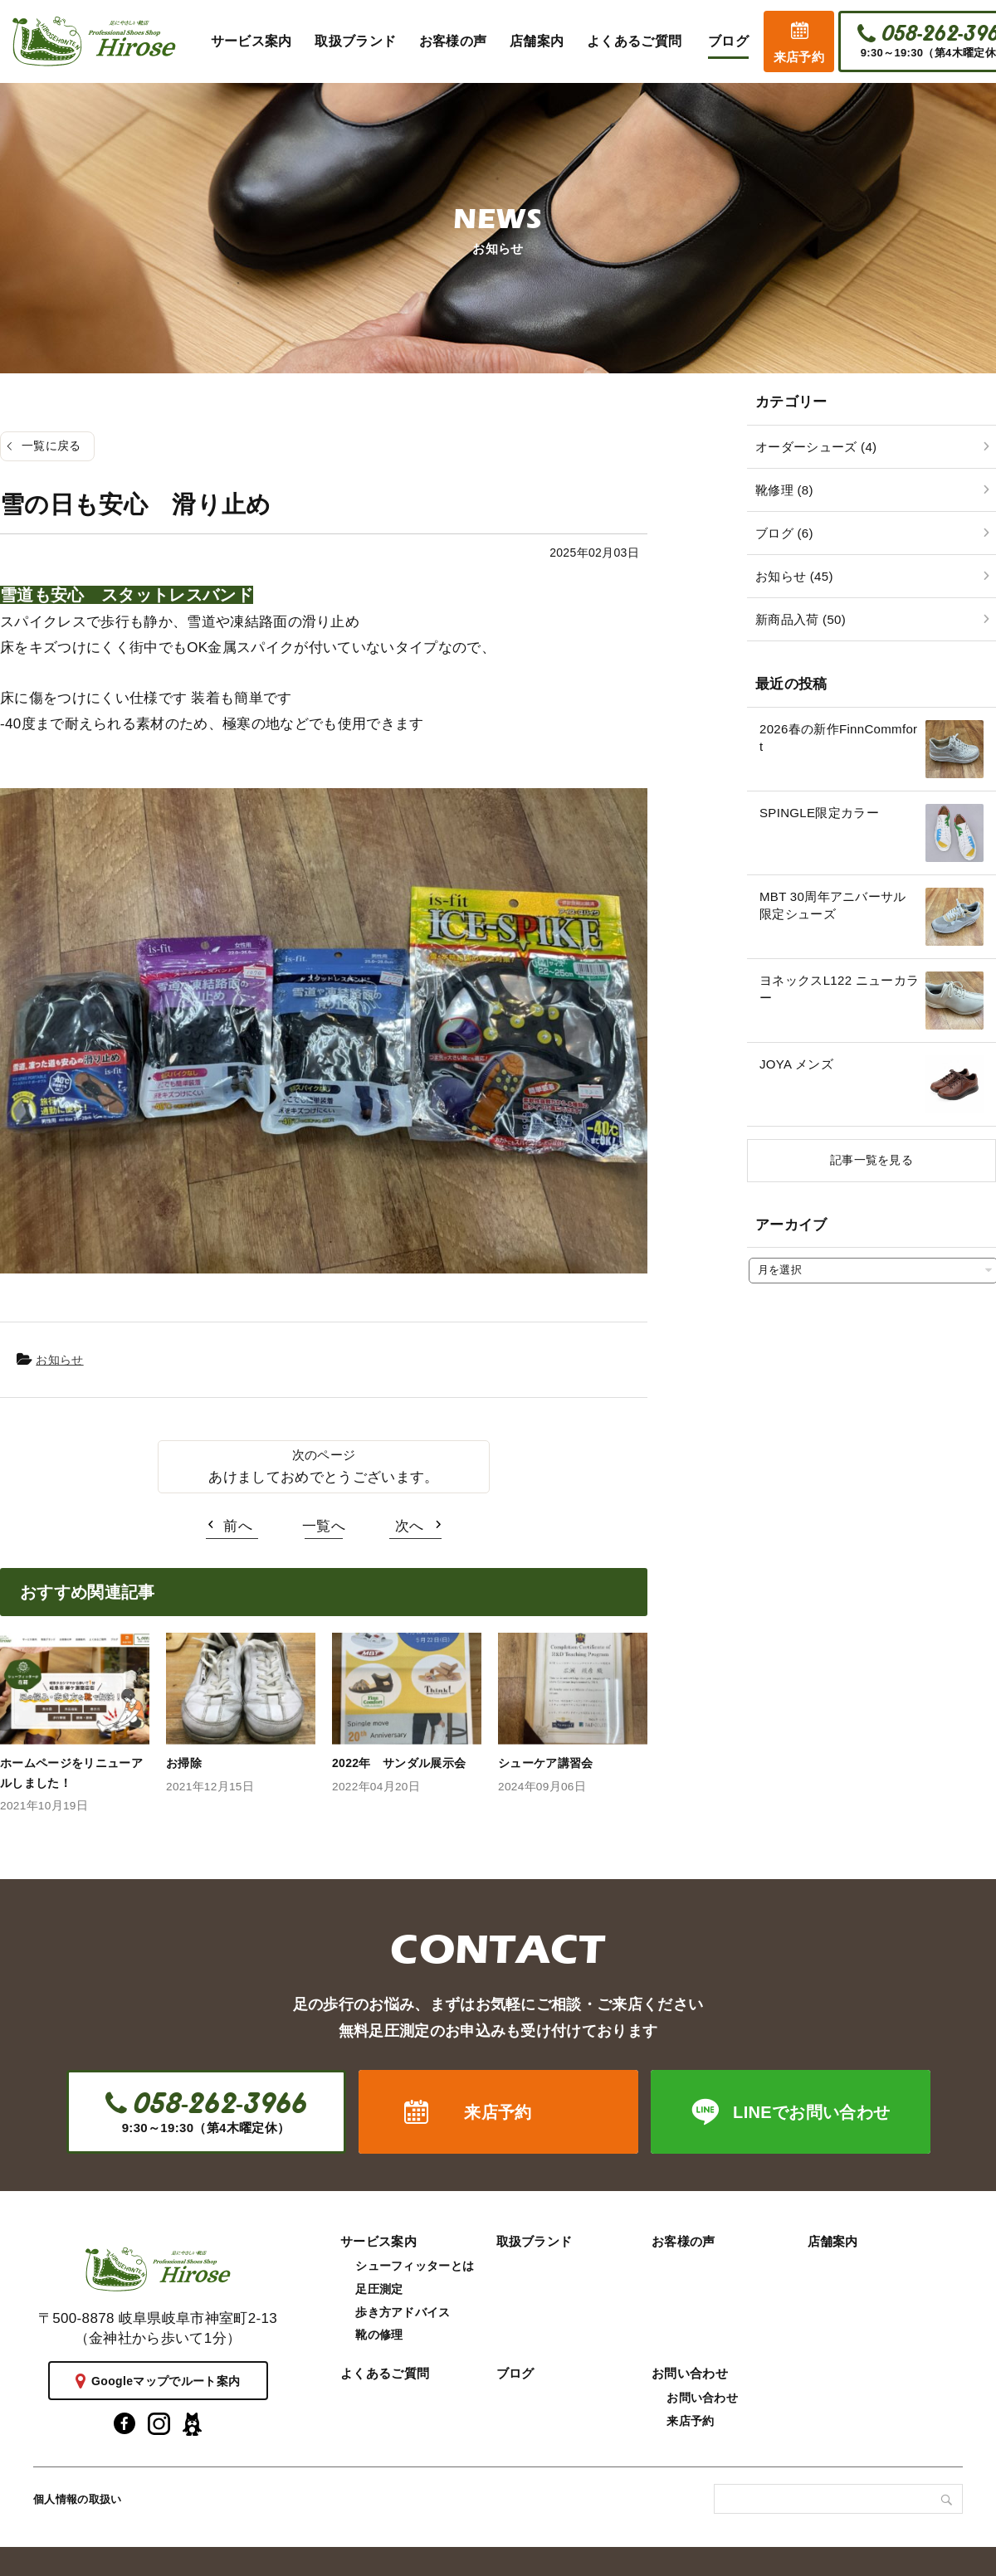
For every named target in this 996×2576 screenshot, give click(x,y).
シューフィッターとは (414, 2265)
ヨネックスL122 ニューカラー (839, 989)
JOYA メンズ (796, 1064)
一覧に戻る (51, 445)
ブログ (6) (784, 533)
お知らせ (59, 1359)
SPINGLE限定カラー (819, 813)
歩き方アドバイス (403, 2312)
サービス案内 (378, 2241)
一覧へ (323, 1526)
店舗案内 (833, 2241)
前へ (237, 1526)
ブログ (515, 2373)
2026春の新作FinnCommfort (838, 737)
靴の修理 (379, 2334)
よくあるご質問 (384, 2373)
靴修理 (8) (784, 490)
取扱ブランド (534, 2241)
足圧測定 (379, 2289)
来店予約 (799, 57)
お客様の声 (683, 2241)
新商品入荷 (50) (800, 619)
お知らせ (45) (794, 576)
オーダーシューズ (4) (815, 447)
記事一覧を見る (871, 1159)
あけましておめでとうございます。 (323, 1477)
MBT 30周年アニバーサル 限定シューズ (839, 905)
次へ (409, 1526)
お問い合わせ (690, 2373)
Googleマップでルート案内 (165, 2381)
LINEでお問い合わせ (811, 2112)
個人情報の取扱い (77, 2499)
